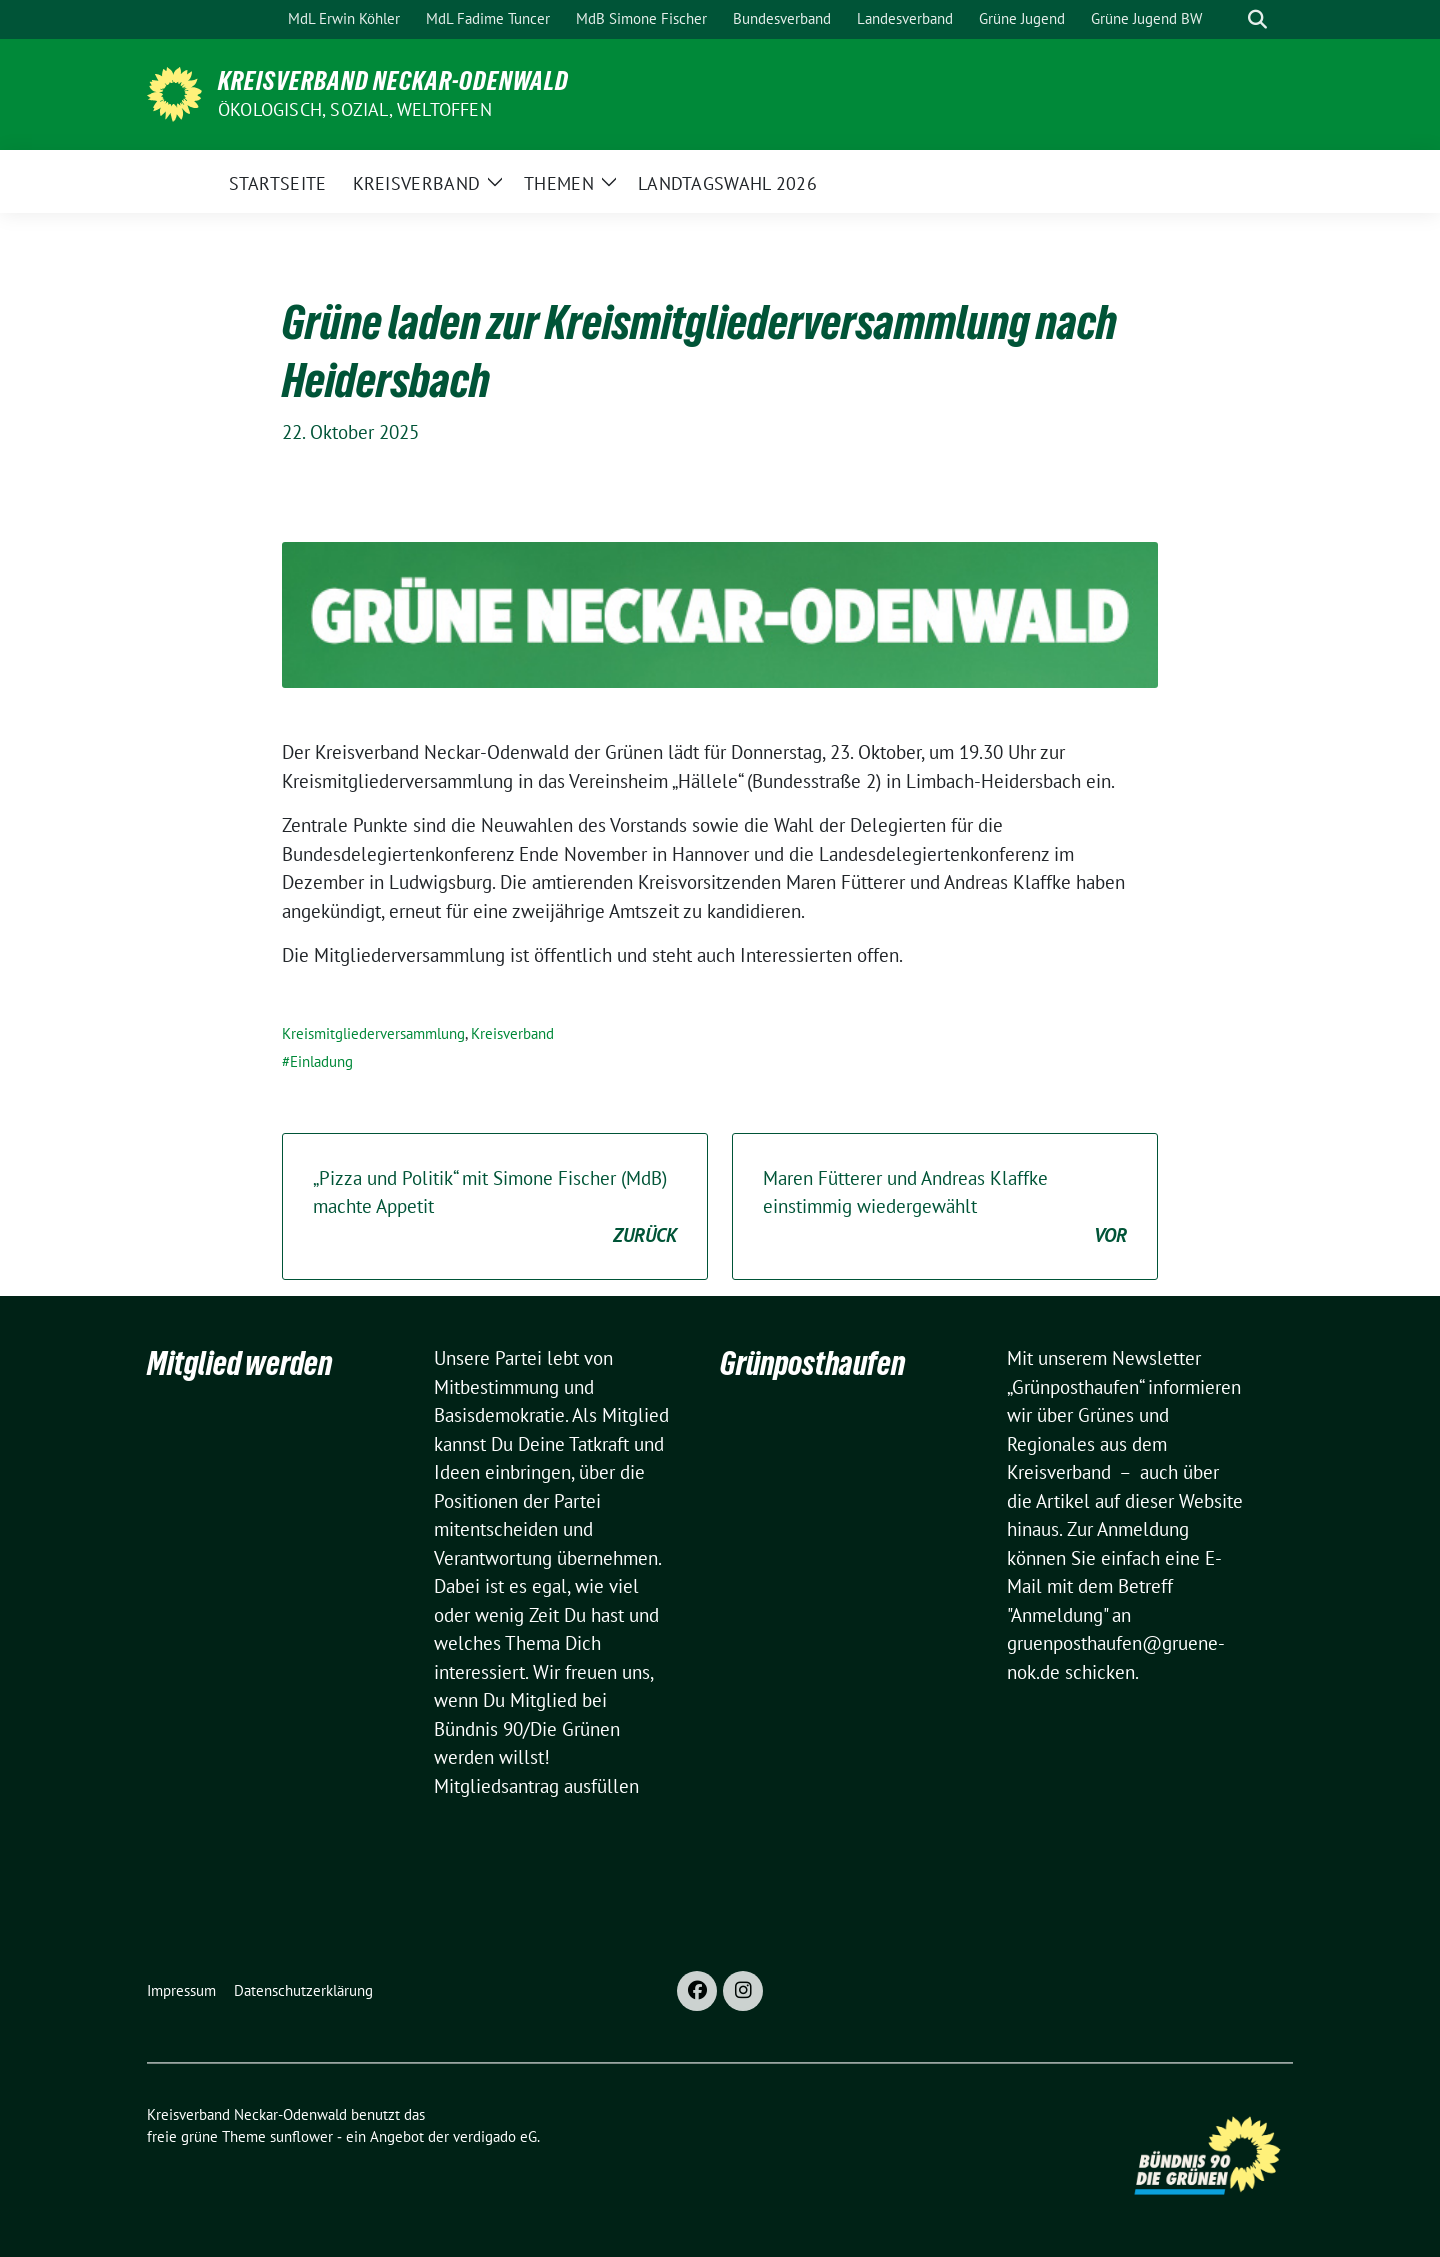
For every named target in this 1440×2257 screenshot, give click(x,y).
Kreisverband (512, 1033)
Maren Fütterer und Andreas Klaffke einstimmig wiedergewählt (945, 1208)
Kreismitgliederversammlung (373, 1033)
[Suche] (1229, 19)
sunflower (301, 2136)
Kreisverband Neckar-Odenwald (393, 81)
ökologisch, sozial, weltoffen (355, 109)
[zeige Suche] (1257, 19)
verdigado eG (495, 2136)
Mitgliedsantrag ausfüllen (536, 1786)
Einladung (321, 1061)
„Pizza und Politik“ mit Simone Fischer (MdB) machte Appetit (495, 1208)
